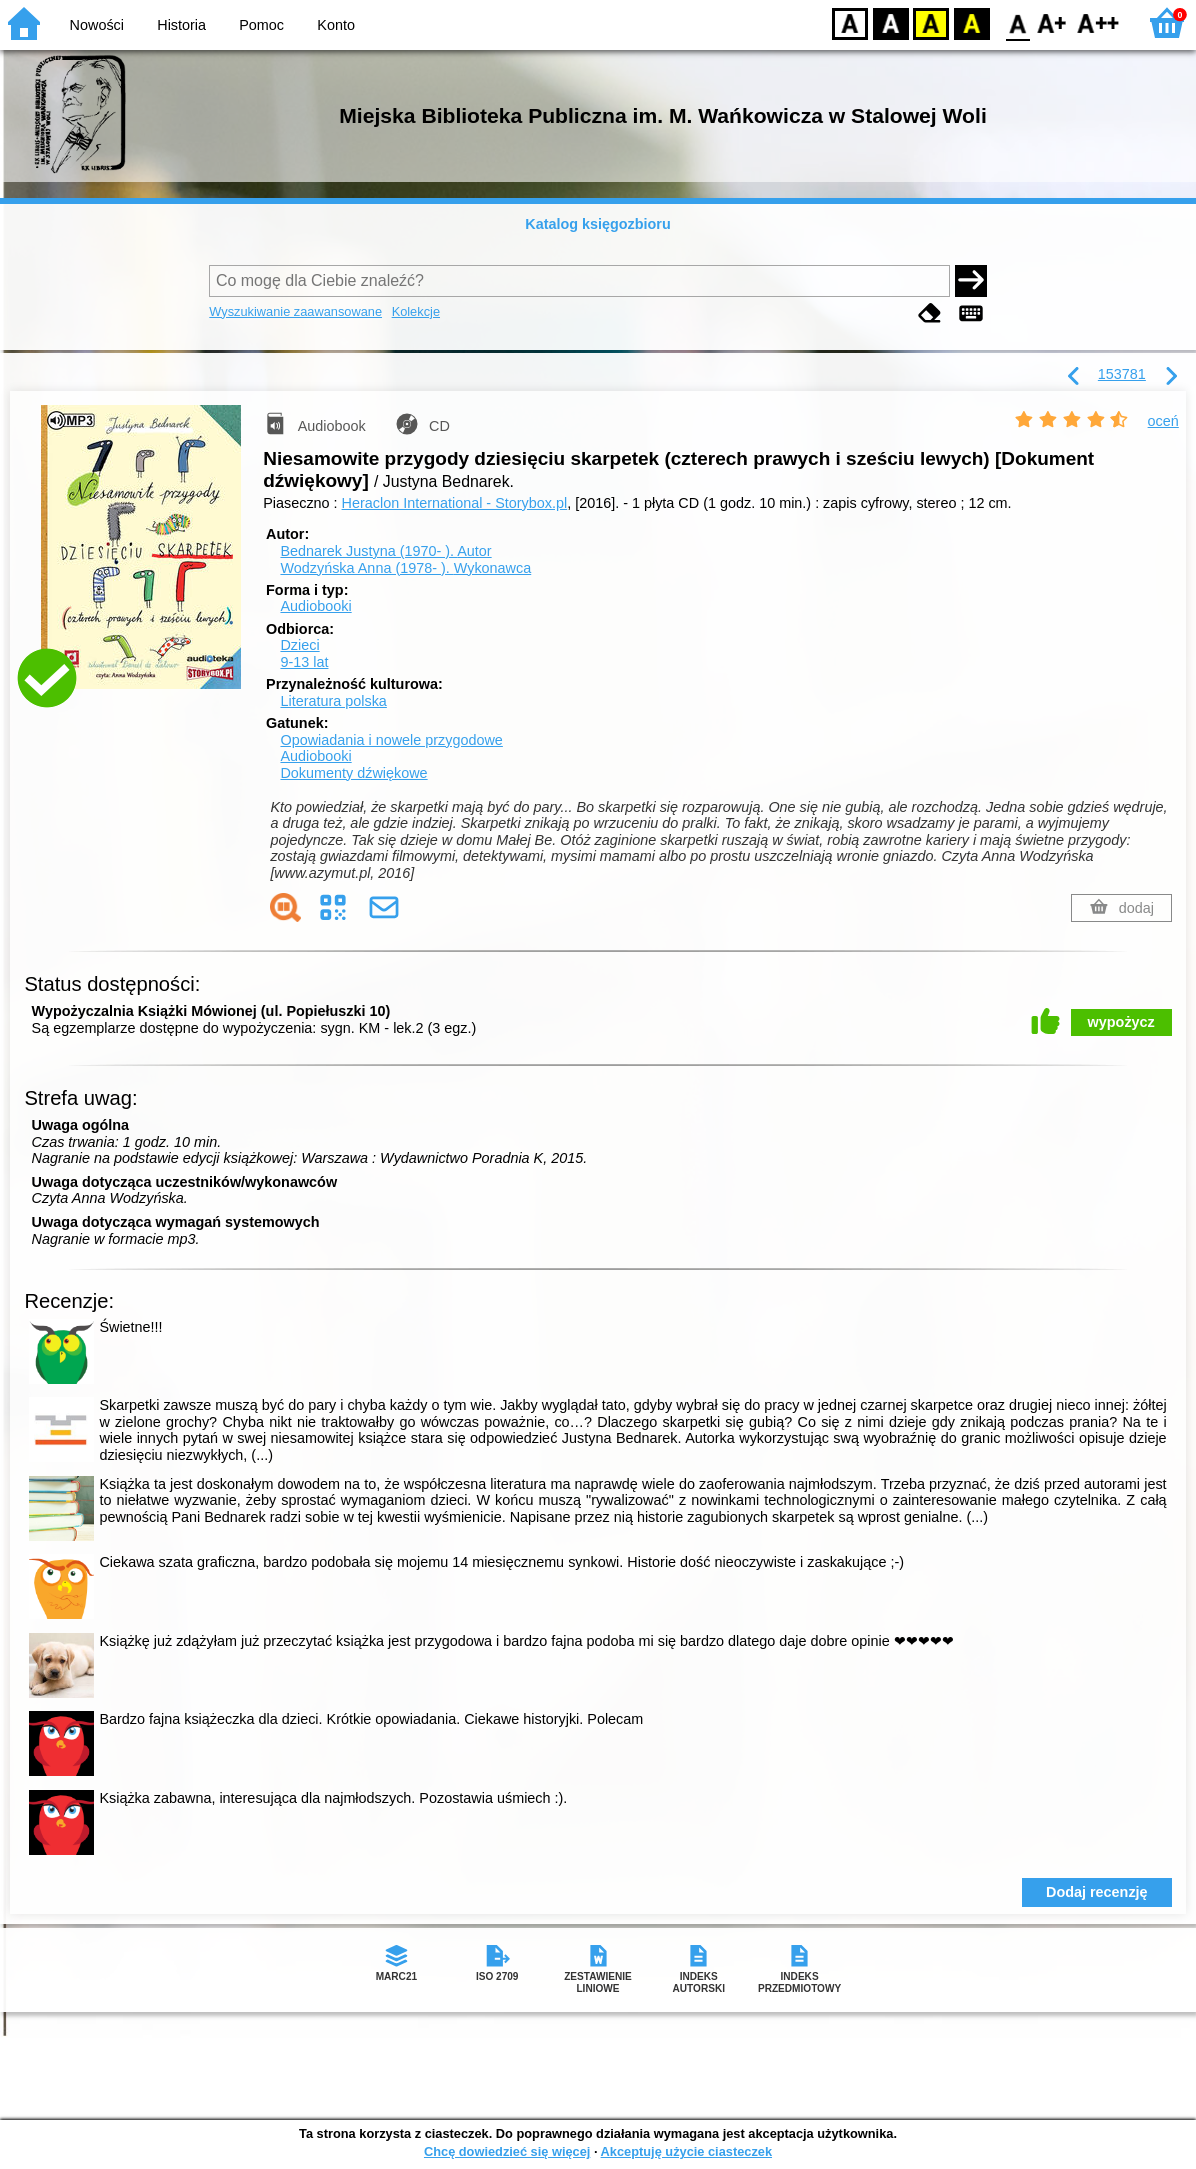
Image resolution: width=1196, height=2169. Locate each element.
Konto (336, 25)
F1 (1052, 22)
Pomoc (261, 25)
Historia (181, 25)
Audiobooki (315, 606)
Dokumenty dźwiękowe (353, 773)
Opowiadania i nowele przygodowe (391, 740)
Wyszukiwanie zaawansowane (295, 311)
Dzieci (299, 645)
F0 (1017, 22)
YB (930, 22)
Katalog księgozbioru (598, 224)
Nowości (97, 25)
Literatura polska (333, 701)
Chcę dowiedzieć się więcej (507, 2151)
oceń (1163, 421)
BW (891, 22)
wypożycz (1121, 1022)
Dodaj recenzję (1097, 1892)
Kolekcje (416, 311)
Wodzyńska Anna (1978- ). (405, 568)
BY (971, 22)
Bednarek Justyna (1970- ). (385, 551)
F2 (1098, 22)
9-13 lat (304, 662)
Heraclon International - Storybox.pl (455, 503)
